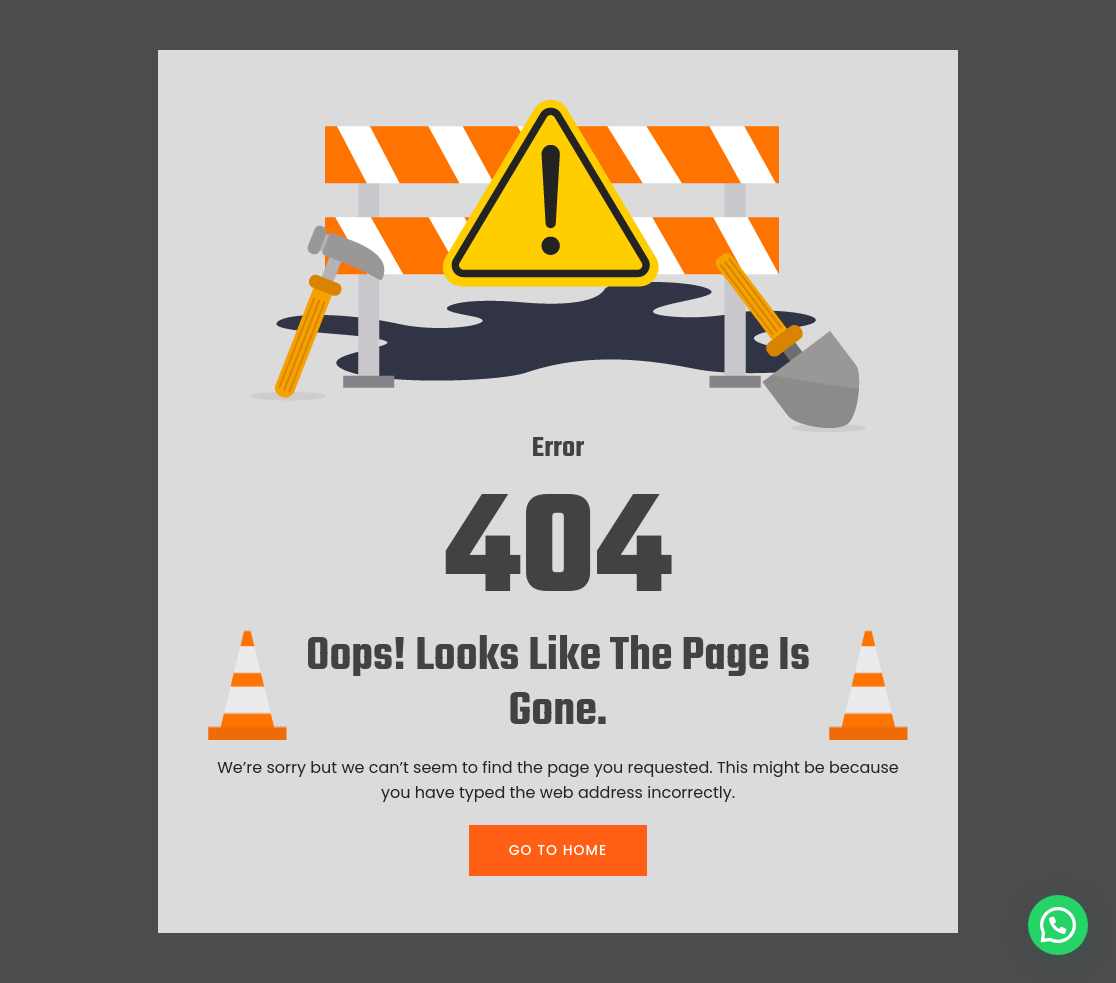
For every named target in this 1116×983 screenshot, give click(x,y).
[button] (1058, 925)
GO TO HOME (558, 850)
